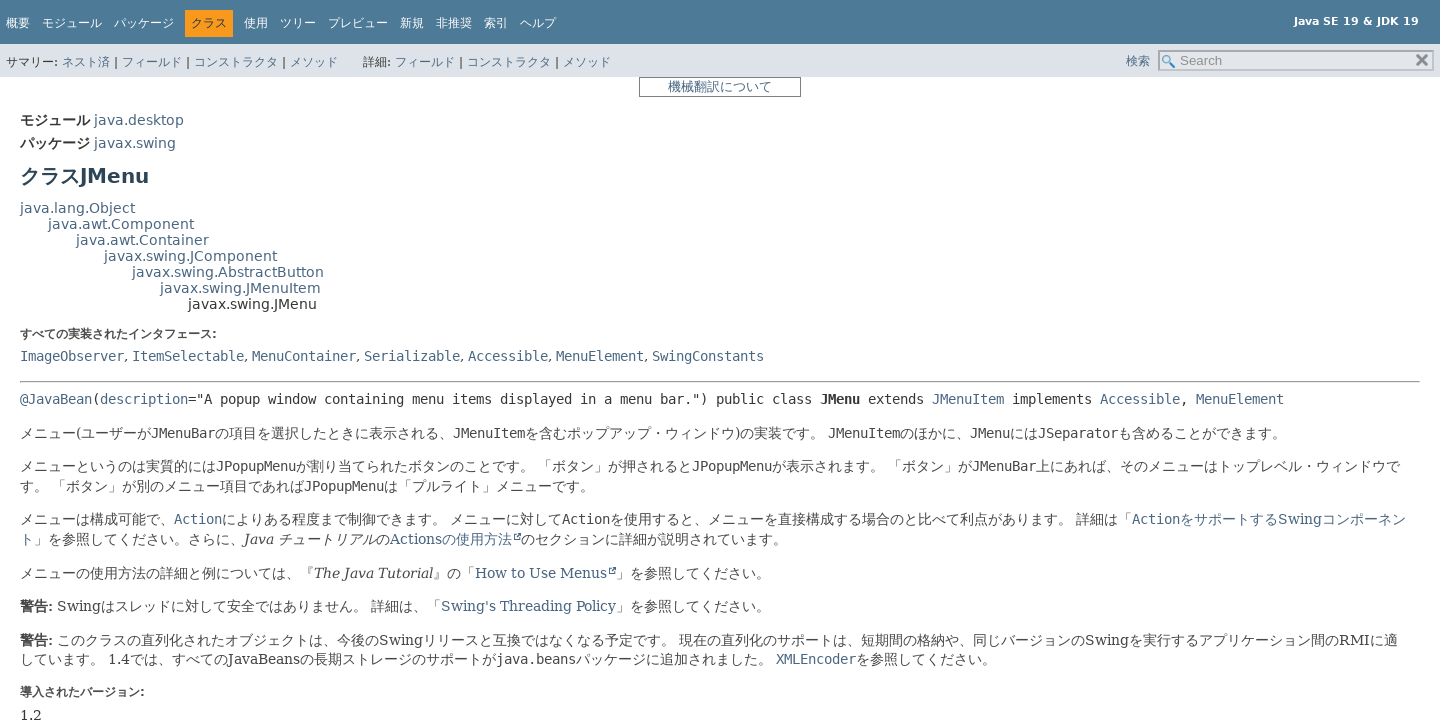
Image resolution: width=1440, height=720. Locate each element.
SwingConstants (708, 356)
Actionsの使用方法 (451, 539)
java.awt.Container (142, 240)
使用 (256, 23)
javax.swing (135, 143)
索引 (496, 23)
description (144, 399)
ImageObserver (72, 356)
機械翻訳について (720, 86)
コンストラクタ (236, 62)
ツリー (298, 23)
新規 (412, 23)
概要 (18, 23)
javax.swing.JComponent (190, 256)
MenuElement (600, 356)
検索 (1138, 61)
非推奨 (454, 23)
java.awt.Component (121, 224)
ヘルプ (538, 23)
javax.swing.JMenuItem (240, 288)
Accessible (508, 356)
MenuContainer (304, 356)
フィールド (152, 62)
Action (198, 519)
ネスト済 (86, 62)
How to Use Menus (541, 573)
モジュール (72, 23)
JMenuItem (968, 399)
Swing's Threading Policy (528, 606)
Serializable (412, 356)
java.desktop (139, 120)
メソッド (314, 62)
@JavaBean (56, 399)
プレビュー (358, 23)
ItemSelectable (188, 356)
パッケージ (144, 23)
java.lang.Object (77, 208)
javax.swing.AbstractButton (228, 272)
